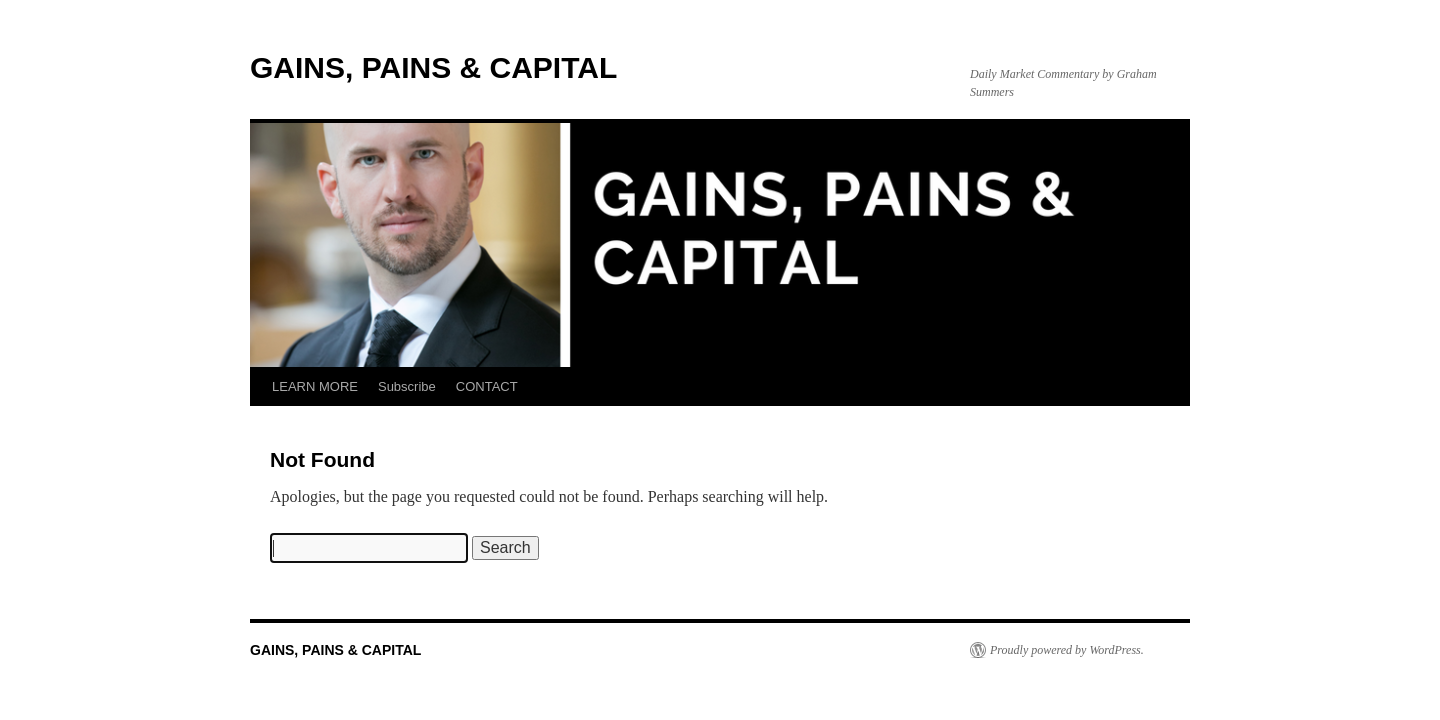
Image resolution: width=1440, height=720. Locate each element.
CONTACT (487, 386)
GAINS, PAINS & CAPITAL (433, 67)
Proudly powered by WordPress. (1067, 650)
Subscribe (407, 386)
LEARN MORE (315, 386)
